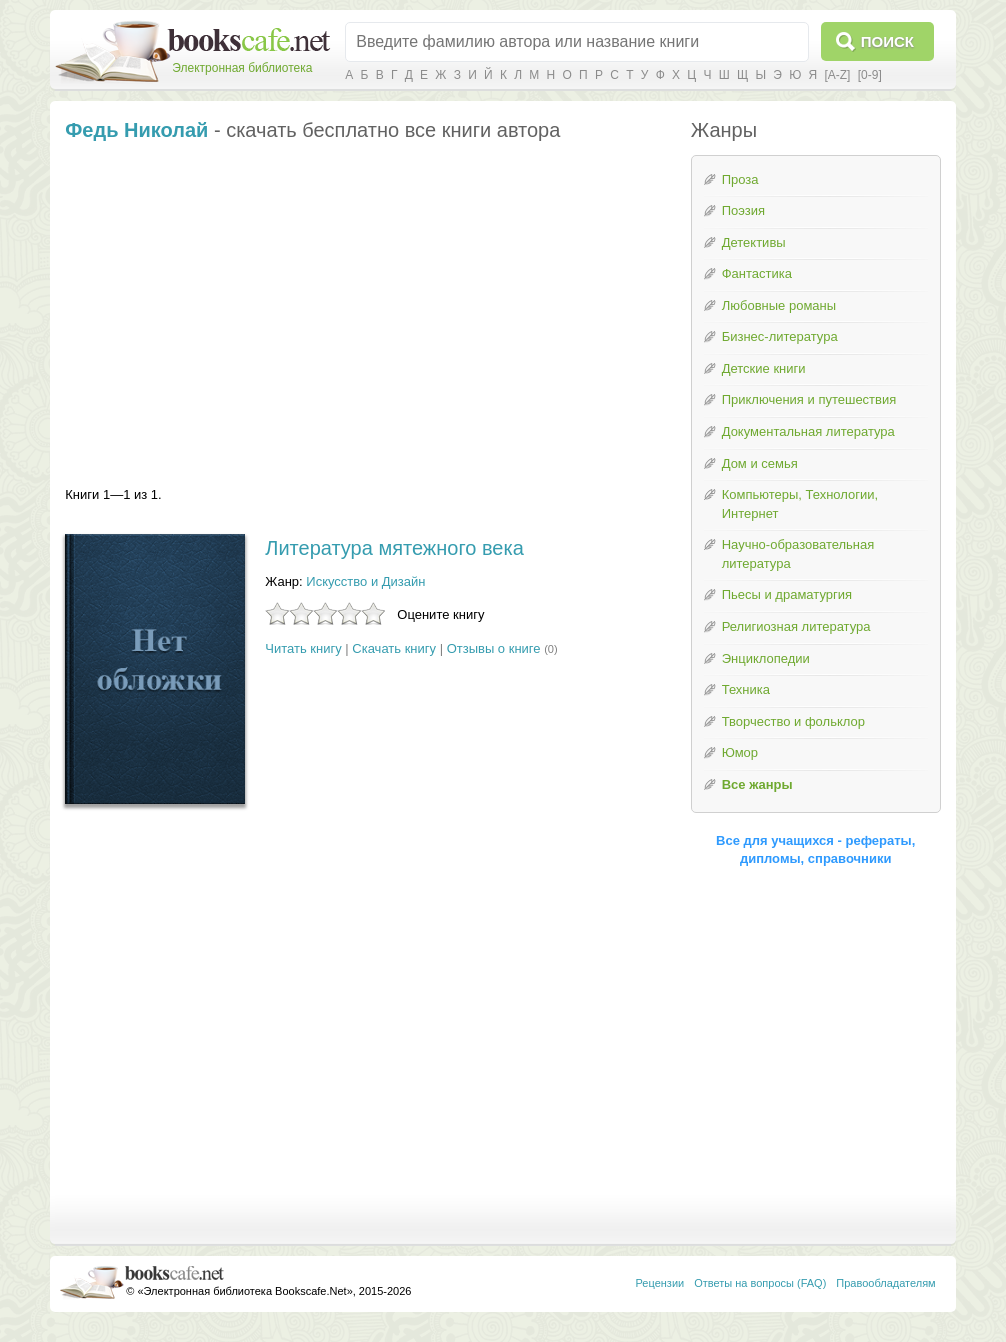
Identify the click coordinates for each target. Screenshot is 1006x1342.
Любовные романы (779, 305)
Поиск (887, 41)
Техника (746, 689)
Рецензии (660, 1283)
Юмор (740, 752)
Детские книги (764, 368)
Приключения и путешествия (809, 399)
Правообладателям (885, 1283)
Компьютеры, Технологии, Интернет (800, 504)
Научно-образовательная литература (798, 554)
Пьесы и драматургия (787, 594)
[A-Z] (837, 75)
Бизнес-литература (780, 336)
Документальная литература (808, 431)
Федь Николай (136, 130)
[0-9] (870, 75)
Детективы (754, 242)
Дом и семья (760, 463)
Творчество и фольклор (793, 721)
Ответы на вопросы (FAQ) (760, 1283)
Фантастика (757, 273)
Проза (740, 179)
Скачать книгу (394, 648)
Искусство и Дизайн (365, 581)
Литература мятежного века (394, 548)
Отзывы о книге (494, 648)
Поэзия (743, 210)
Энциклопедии (766, 658)
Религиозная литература (796, 626)
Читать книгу (303, 648)
